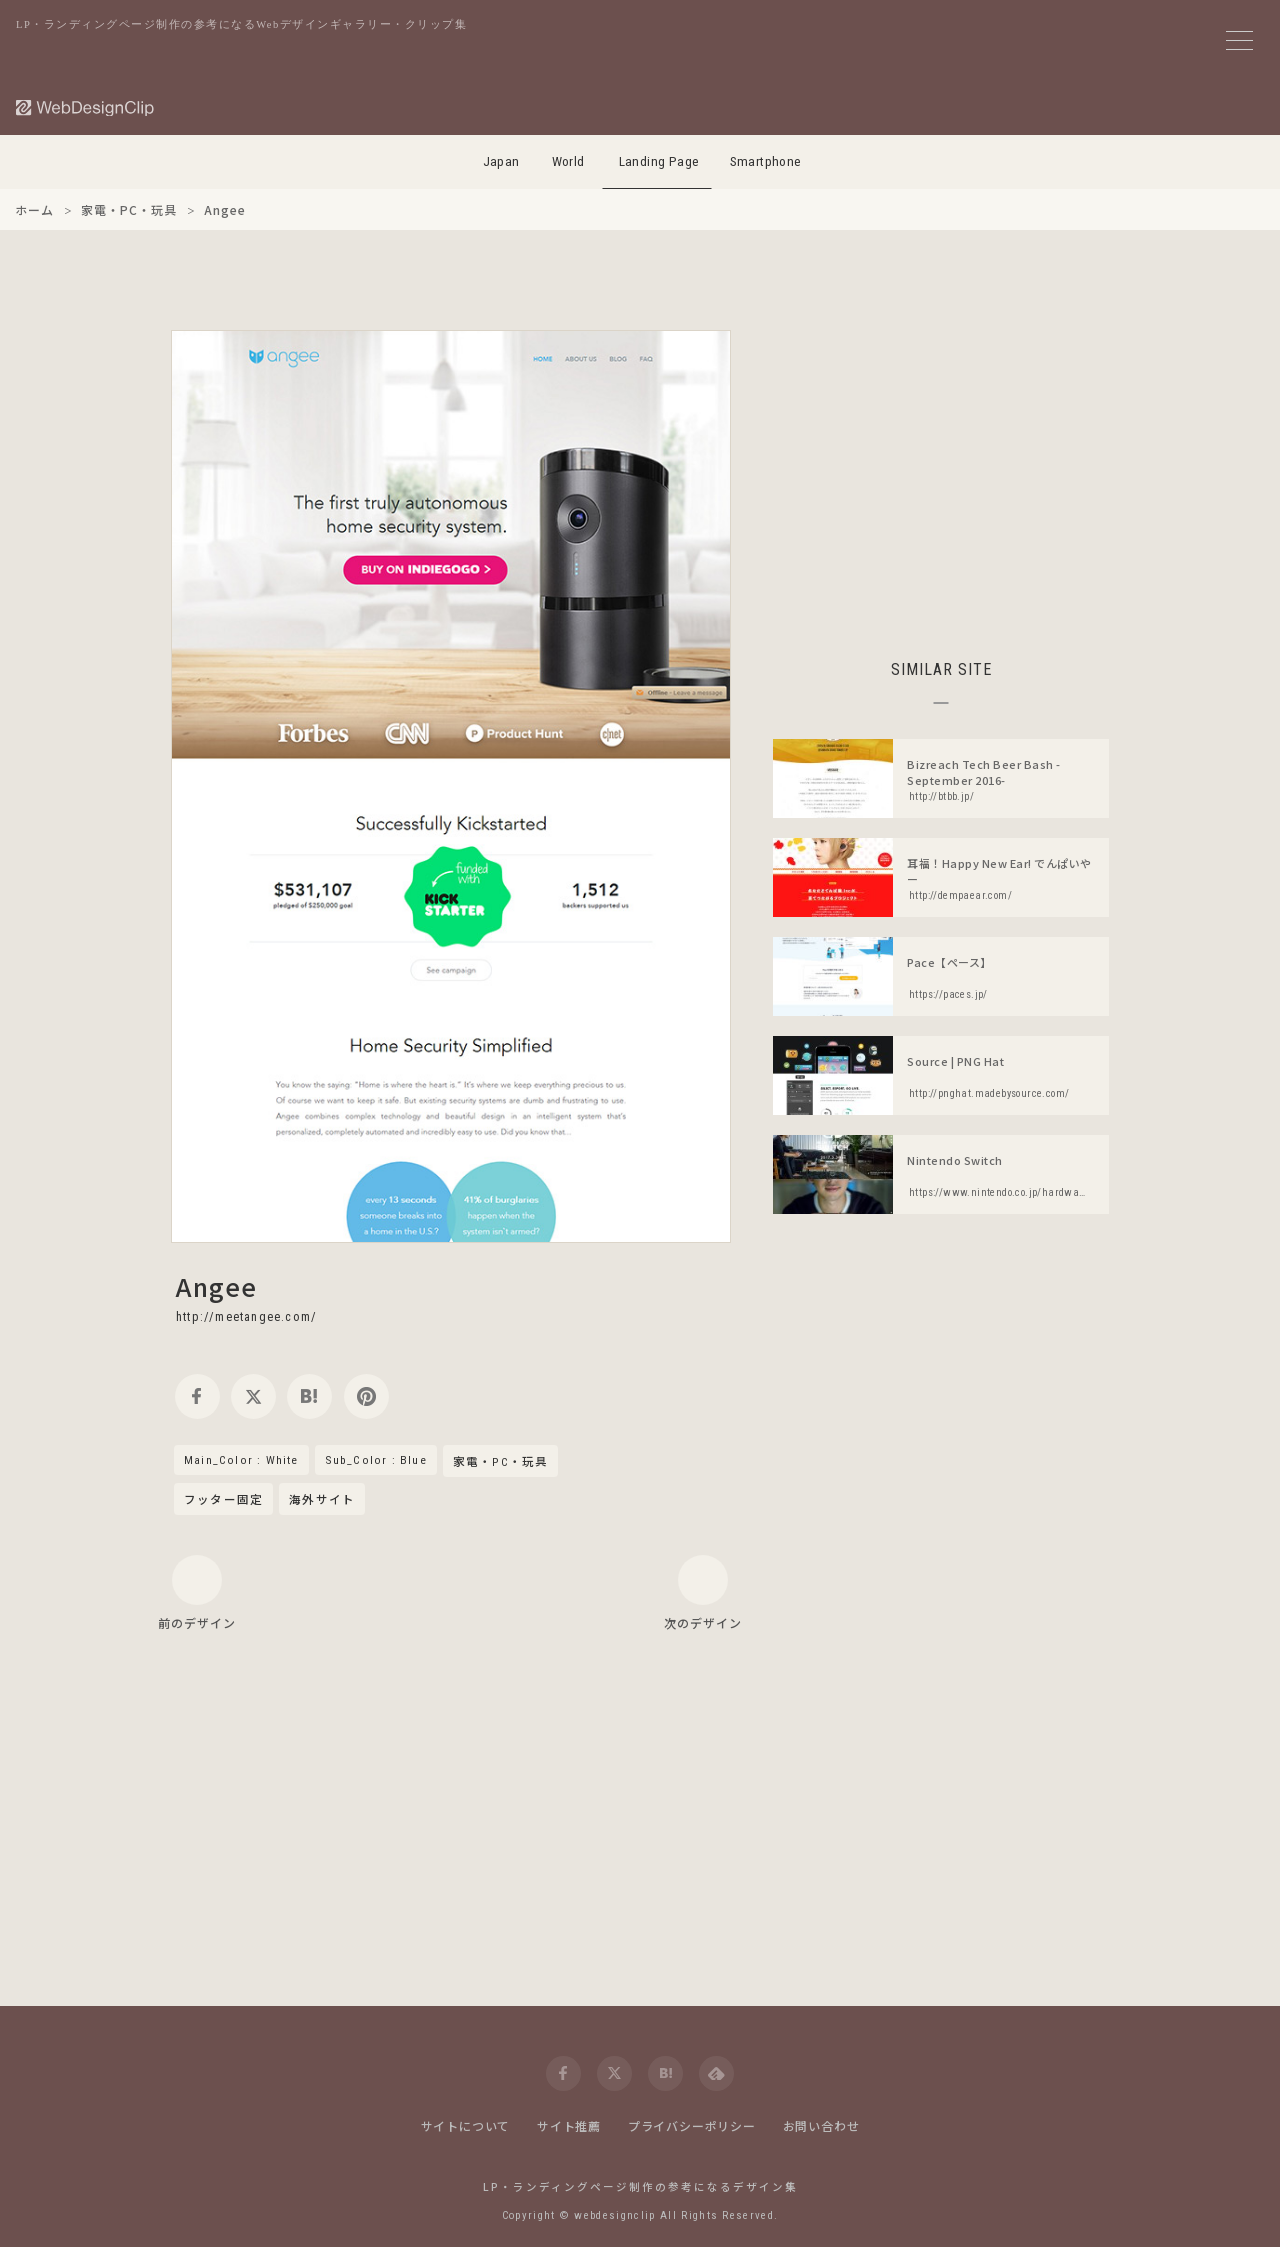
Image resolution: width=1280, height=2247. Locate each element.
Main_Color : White (241, 1460)
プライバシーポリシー (692, 2125)
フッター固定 (223, 1499)
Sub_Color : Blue (376, 1460)
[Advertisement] (941, 470)
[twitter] (253, 1396)
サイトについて (466, 2125)
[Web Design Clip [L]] (86, 107)
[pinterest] (366, 1396)
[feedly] (716, 2073)
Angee (216, 1286)
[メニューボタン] (1239, 40)
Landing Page (659, 161)
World (568, 161)
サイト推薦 (569, 2125)
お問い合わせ (821, 2125)
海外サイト (322, 1499)
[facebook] (197, 1396)
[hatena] (309, 1396)
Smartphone (766, 161)
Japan (501, 161)
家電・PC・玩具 (501, 1462)
